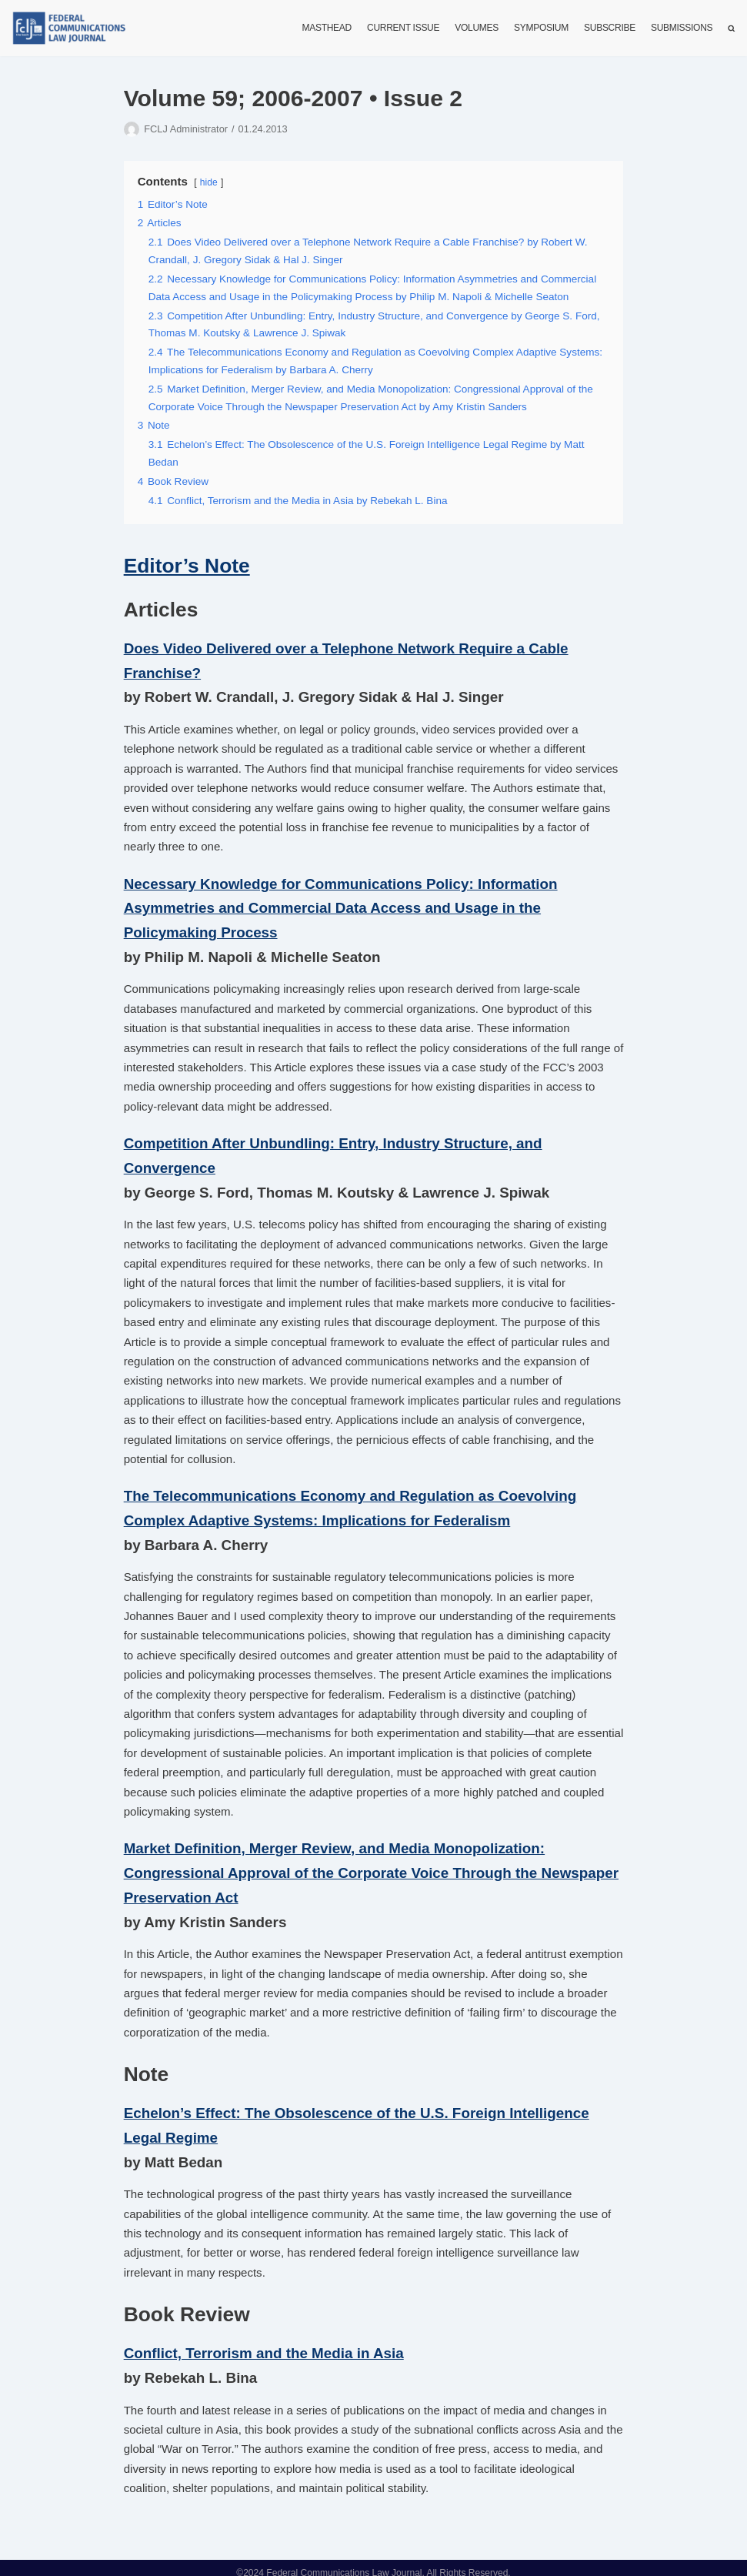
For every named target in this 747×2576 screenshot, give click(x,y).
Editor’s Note (186, 564)
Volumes (477, 27)
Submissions (681, 27)
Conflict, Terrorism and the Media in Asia (263, 2343)
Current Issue (404, 27)
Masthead (327, 27)
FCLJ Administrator (185, 129)
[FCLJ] (73, 28)
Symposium (542, 27)
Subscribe (610, 27)
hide (209, 182)
